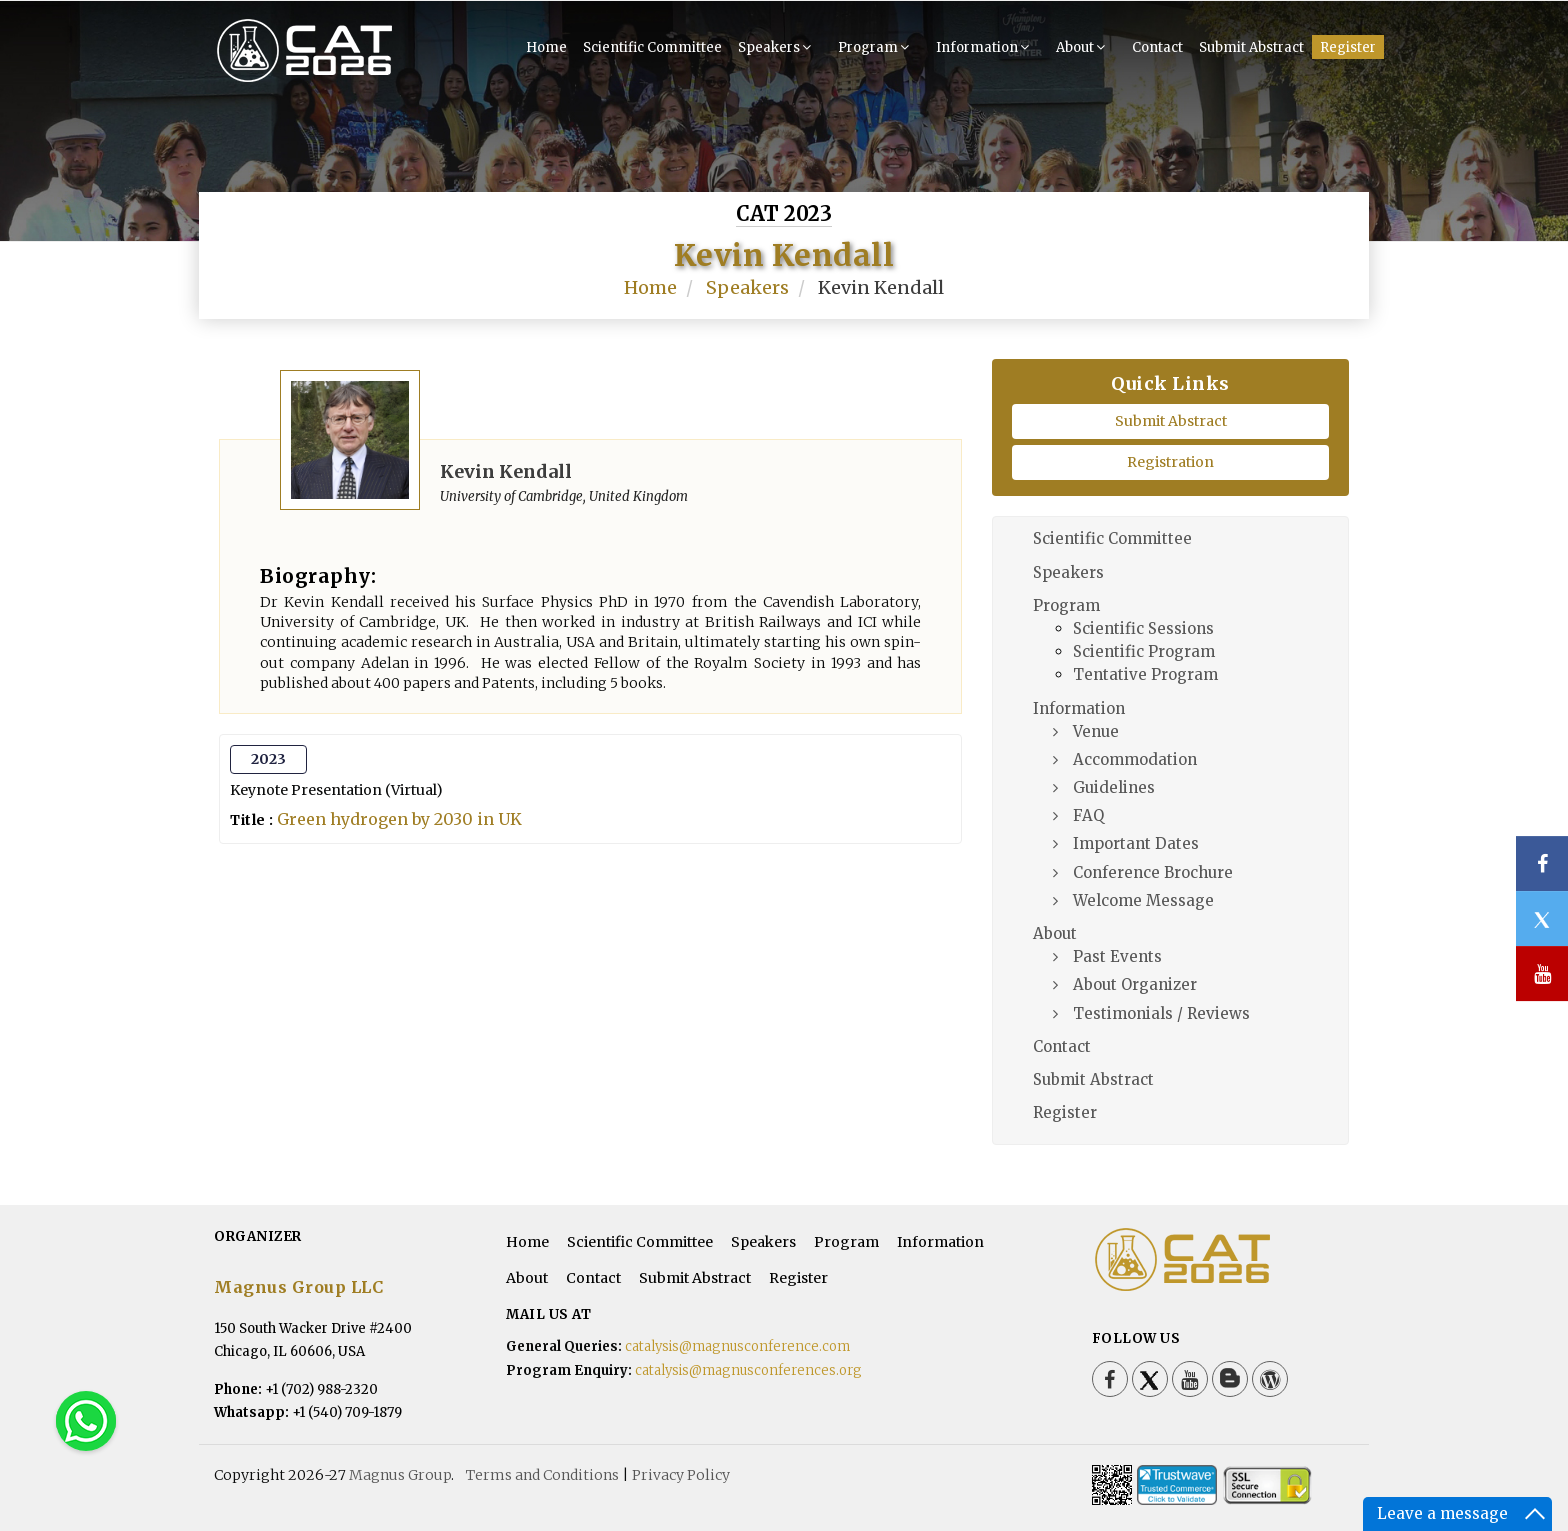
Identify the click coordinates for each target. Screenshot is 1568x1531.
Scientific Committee (652, 46)
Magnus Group (400, 1475)
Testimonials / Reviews (1161, 1013)
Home (546, 46)
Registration (1170, 462)
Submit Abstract (1251, 46)
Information (985, 46)
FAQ (1088, 815)
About (1083, 46)
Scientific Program (1144, 651)
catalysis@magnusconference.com (737, 1346)
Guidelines (1114, 787)
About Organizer (1135, 984)
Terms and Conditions (542, 1475)
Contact (1157, 46)
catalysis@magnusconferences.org (748, 1370)
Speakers (777, 46)
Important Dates (1136, 843)
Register (1348, 46)
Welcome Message (1143, 900)
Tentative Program (1145, 674)
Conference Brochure (1153, 872)
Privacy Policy (681, 1475)
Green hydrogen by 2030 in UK (399, 819)
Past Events (1117, 956)
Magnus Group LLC (298, 1287)
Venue (1096, 731)
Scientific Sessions (1143, 628)
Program (876, 46)
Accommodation (1135, 759)
